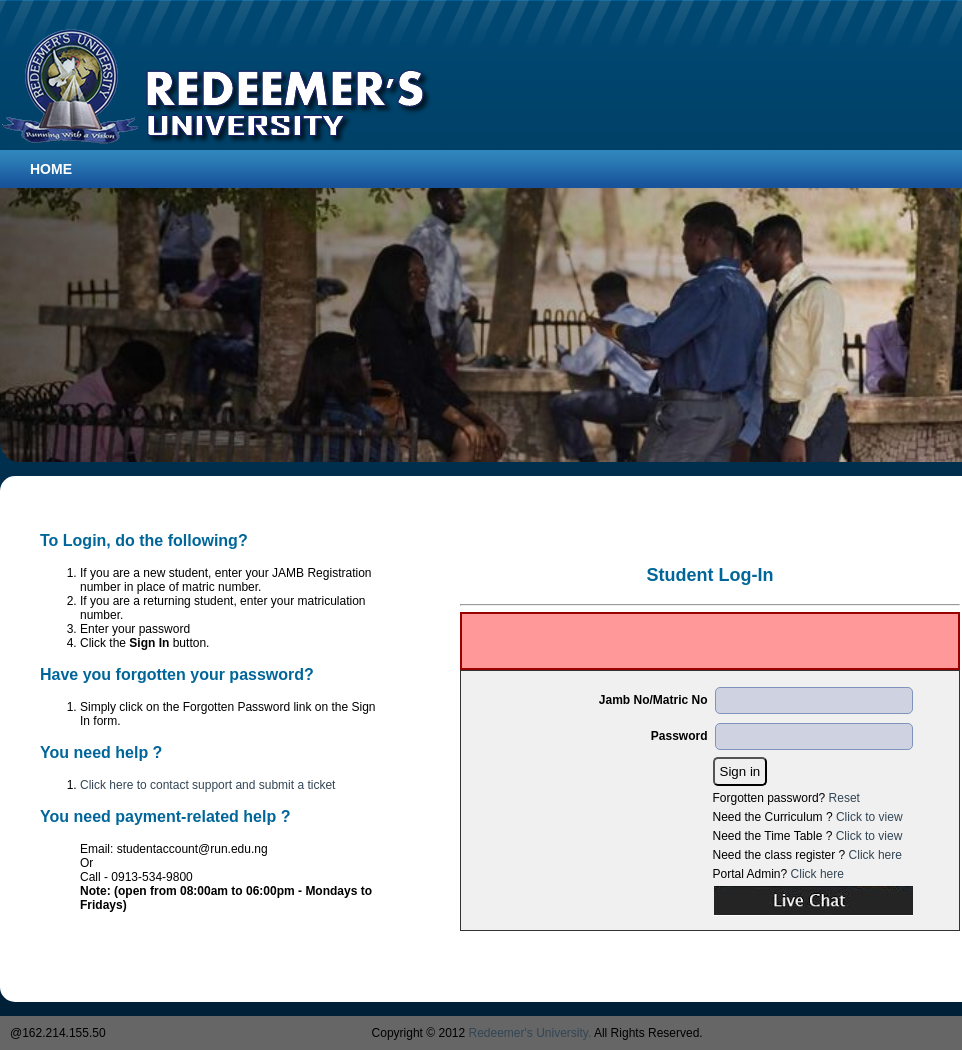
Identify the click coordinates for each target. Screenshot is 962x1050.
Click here (875, 855)
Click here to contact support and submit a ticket (207, 785)
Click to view (869, 817)
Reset (844, 798)
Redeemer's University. (530, 1033)
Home (51, 169)
